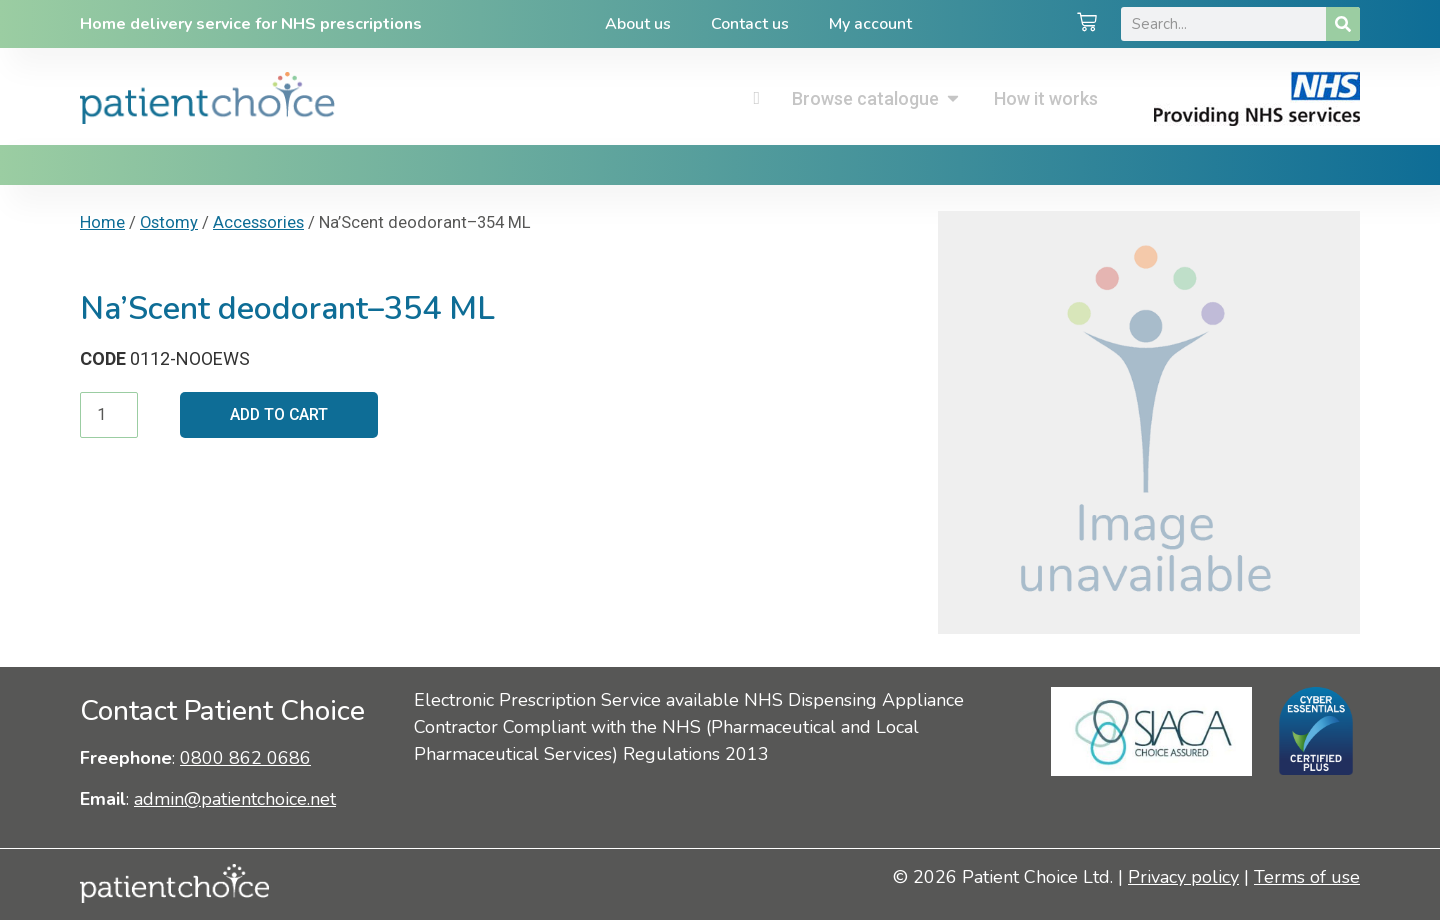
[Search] (1343, 24)
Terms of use (1307, 877)
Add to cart (280, 414)
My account (870, 24)
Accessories (258, 222)
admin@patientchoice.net (235, 799)
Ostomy (169, 222)
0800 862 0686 (245, 758)
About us (638, 24)
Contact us (750, 24)
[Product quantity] (109, 415)
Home (102, 222)
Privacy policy (1183, 877)
